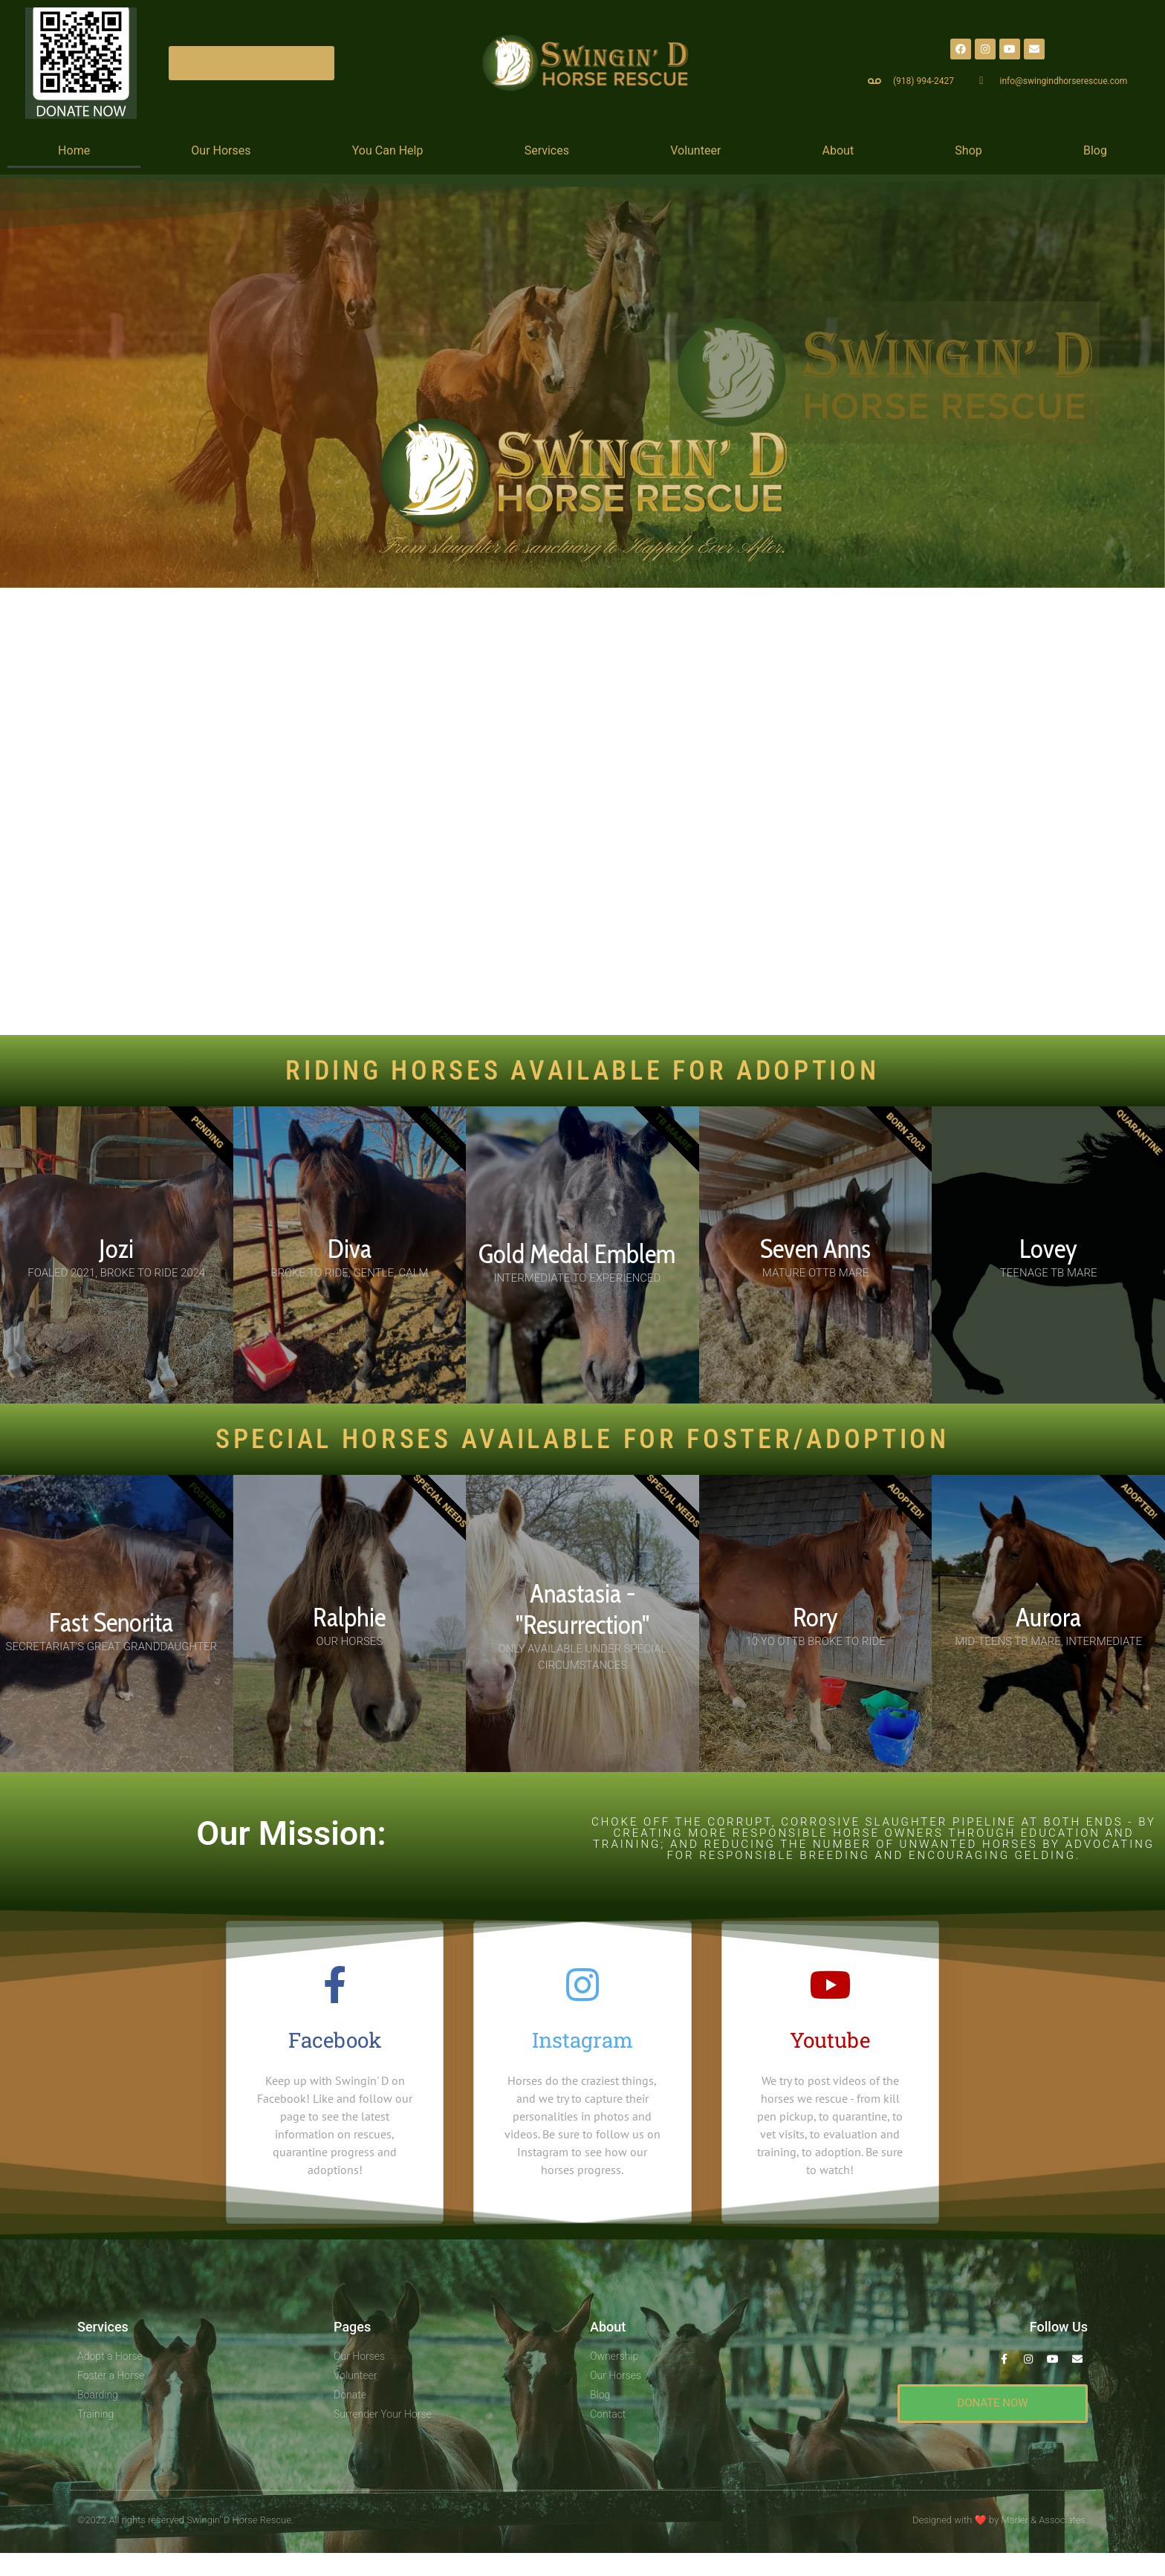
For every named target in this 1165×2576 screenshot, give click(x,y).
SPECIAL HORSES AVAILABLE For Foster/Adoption (582, 1439)
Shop (968, 150)
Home (74, 150)
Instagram (582, 2040)
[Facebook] (335, 1984)
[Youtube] (829, 1984)
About (838, 150)
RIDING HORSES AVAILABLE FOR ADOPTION (582, 1070)
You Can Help (388, 150)
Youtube (830, 2040)
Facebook (335, 2040)
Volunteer (695, 150)
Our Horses (220, 150)
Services (547, 150)
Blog (1095, 150)
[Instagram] (582, 1984)
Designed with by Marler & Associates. (1000, 2519)
